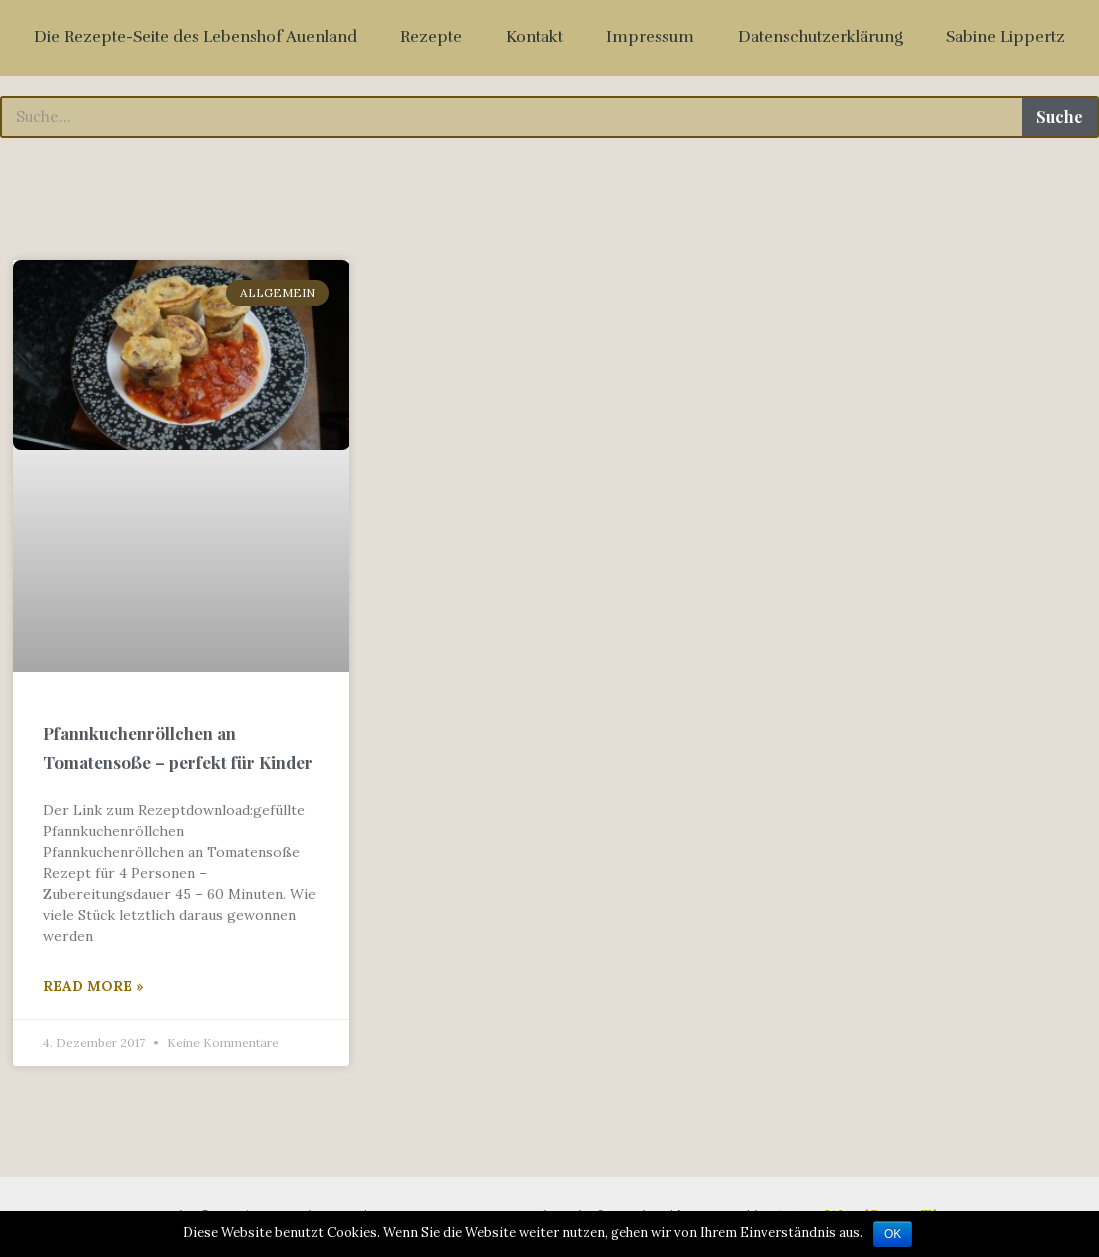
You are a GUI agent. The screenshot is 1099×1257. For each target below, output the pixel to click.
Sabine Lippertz (1005, 37)
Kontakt (534, 37)
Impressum (650, 37)
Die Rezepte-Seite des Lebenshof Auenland (195, 37)
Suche (1059, 116)
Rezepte (431, 37)
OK (892, 1234)
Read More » (93, 986)
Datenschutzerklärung (820, 37)
